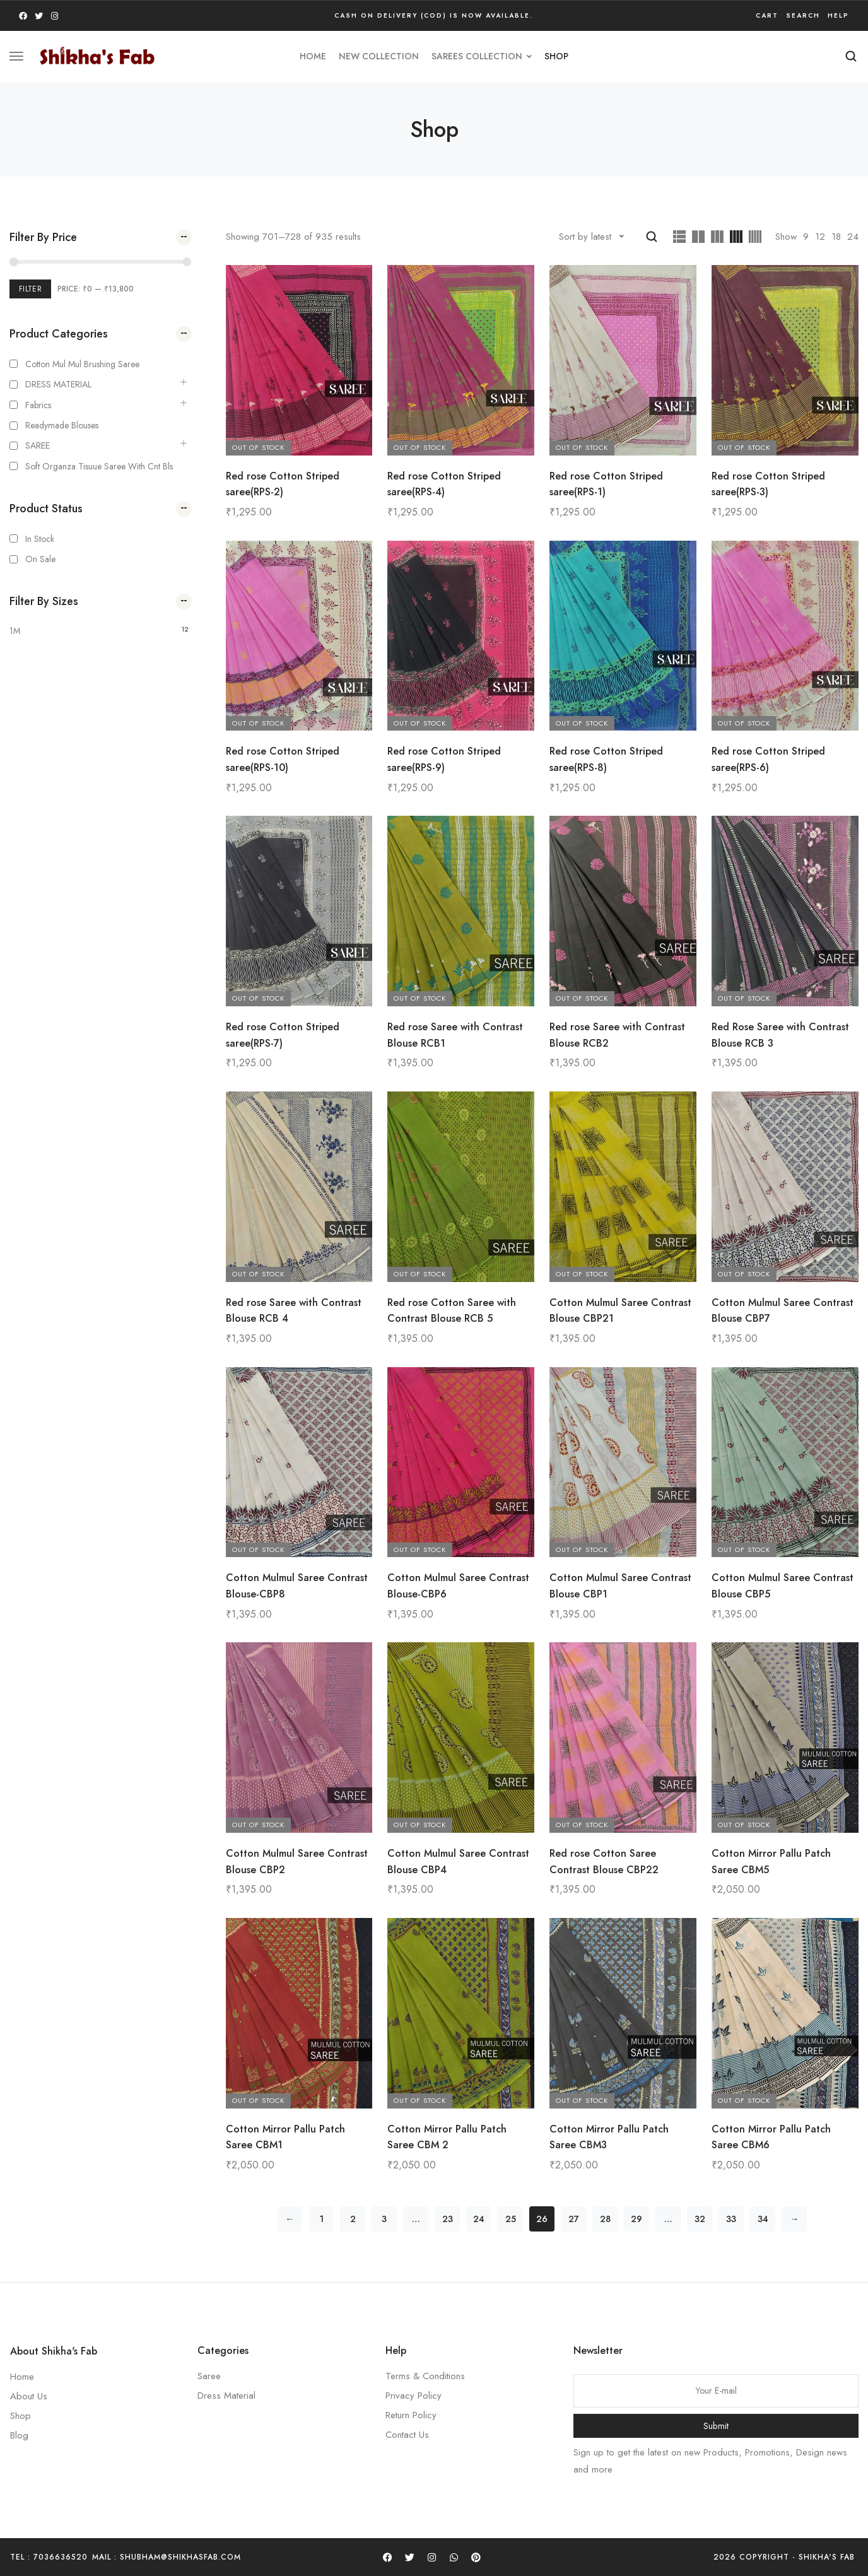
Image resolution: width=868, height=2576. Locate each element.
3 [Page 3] (384, 2219)
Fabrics (38, 405)
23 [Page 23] (447, 2219)
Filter (30, 289)
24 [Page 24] (478, 2219)
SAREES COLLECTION (481, 56)
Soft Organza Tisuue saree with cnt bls (99, 466)
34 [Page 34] (763, 2219)
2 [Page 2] (353, 2219)
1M (14, 631)
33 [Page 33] (731, 2219)
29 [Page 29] (636, 2219)
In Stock (39, 538)
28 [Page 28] (605, 2219)
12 (820, 237)
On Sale (40, 559)
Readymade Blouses (61, 425)
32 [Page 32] (700, 2219)
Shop (556, 56)
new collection (379, 56)
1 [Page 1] (321, 2219)
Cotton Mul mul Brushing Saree (82, 364)
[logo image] (97, 55)
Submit (716, 2426)
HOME (313, 56)
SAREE (37, 445)
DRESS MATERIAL (58, 384)
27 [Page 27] (573, 2219)
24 (853, 237)
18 (836, 237)
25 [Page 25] (510, 2219)
